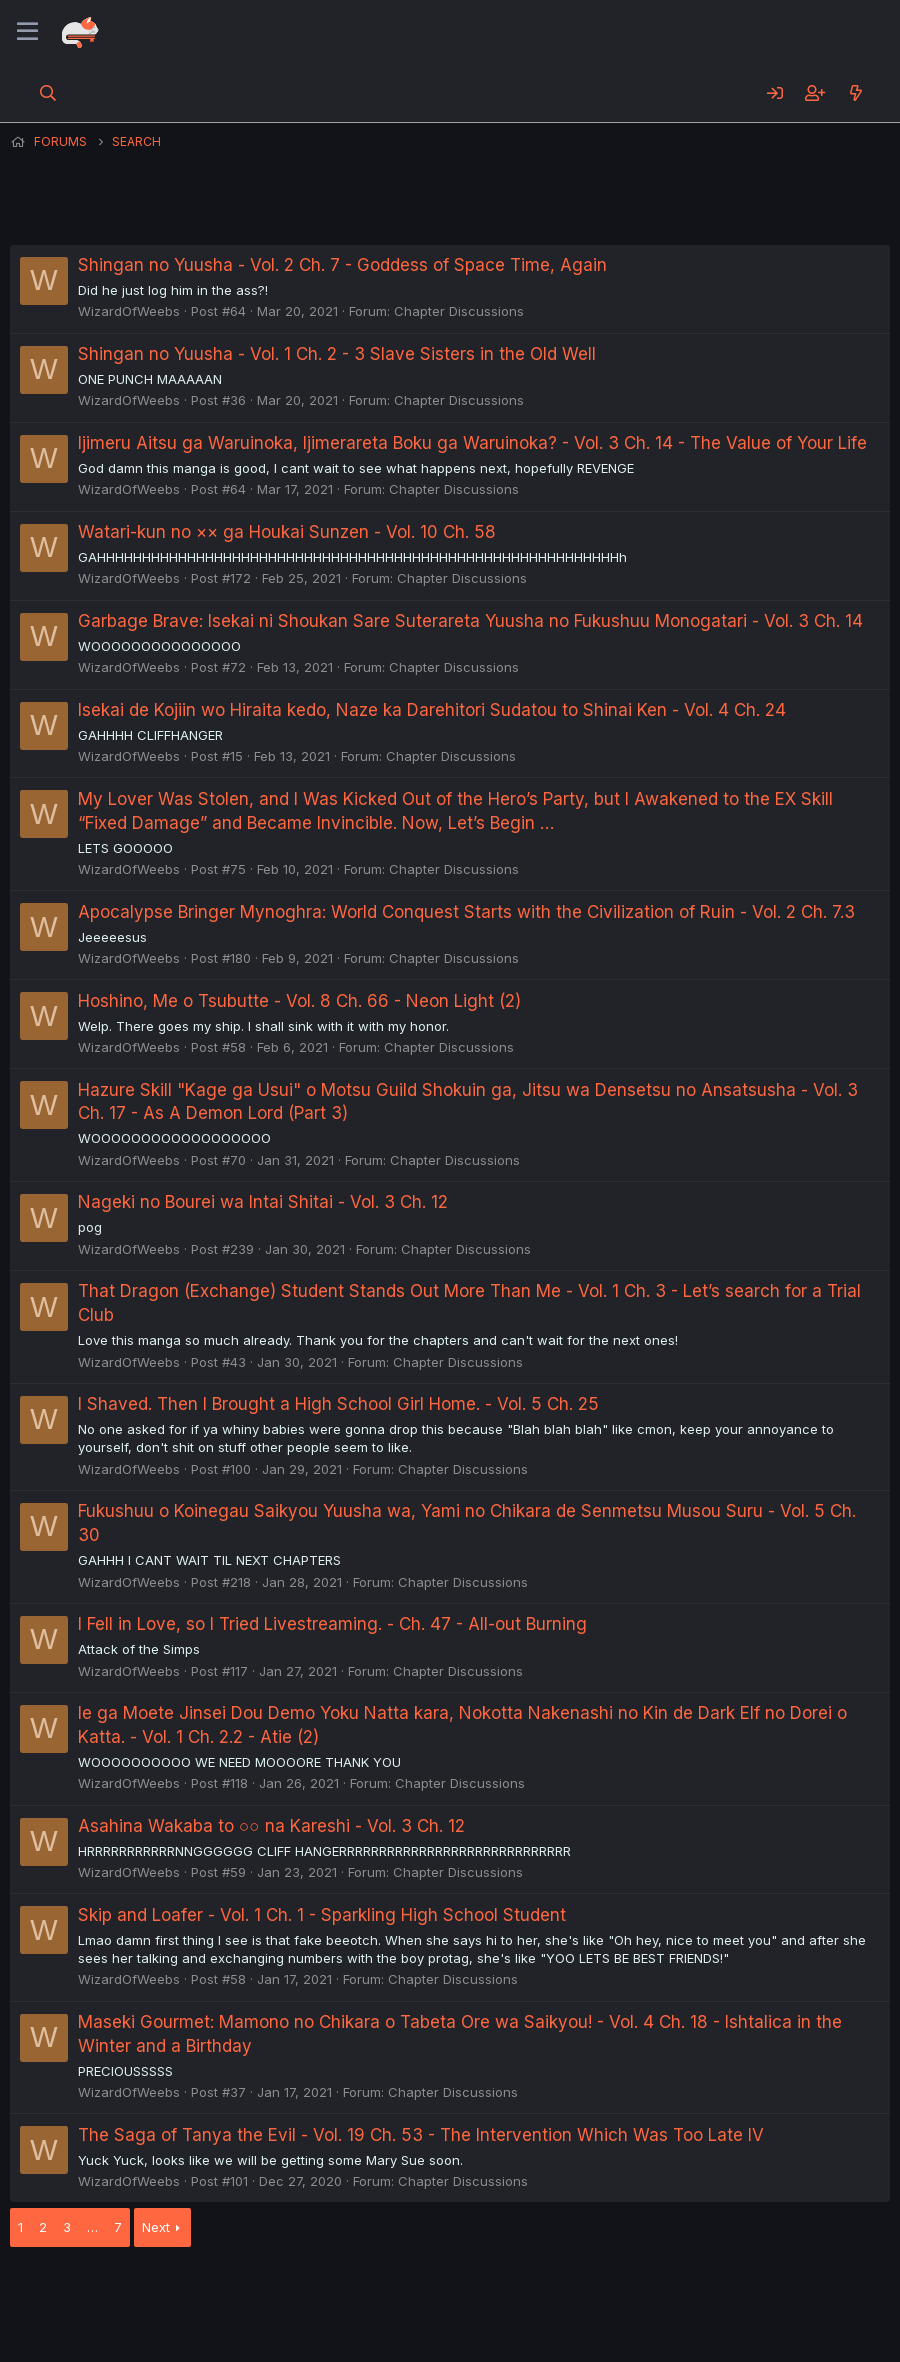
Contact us (271, 2292)
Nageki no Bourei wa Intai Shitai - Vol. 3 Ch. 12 (263, 1202)
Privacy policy (500, 2292)
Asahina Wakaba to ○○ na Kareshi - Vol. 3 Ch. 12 (271, 1826)
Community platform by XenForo (725, 2319)
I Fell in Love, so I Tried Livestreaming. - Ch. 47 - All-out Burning (332, 1624)
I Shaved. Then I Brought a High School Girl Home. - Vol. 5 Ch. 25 (338, 1404)
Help (583, 2292)
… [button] (92, 2227)
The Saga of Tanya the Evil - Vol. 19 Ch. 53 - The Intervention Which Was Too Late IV (421, 2135)
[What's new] (855, 93)
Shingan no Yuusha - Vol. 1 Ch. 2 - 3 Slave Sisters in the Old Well (337, 354)
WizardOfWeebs (129, 311)
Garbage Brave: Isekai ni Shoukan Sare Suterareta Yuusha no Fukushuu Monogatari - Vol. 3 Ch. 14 (470, 621)
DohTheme (699, 2334)
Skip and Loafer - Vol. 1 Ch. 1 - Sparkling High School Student (322, 1915)
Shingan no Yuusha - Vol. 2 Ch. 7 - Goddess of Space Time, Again (342, 265)
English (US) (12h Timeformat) (112, 2292)
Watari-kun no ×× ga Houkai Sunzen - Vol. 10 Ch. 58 (287, 532)
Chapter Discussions (459, 311)
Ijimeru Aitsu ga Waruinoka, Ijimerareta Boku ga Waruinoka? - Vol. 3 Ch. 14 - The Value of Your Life (472, 443)
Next (156, 2227)
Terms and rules (381, 2292)
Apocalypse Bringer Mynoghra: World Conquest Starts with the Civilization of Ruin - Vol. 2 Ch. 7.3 (466, 912)
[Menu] (27, 32)
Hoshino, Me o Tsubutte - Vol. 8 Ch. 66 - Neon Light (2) (299, 1001)
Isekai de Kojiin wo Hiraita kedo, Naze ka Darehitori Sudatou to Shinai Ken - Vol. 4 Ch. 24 (432, 710)
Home (641, 2292)
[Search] (48, 93)
